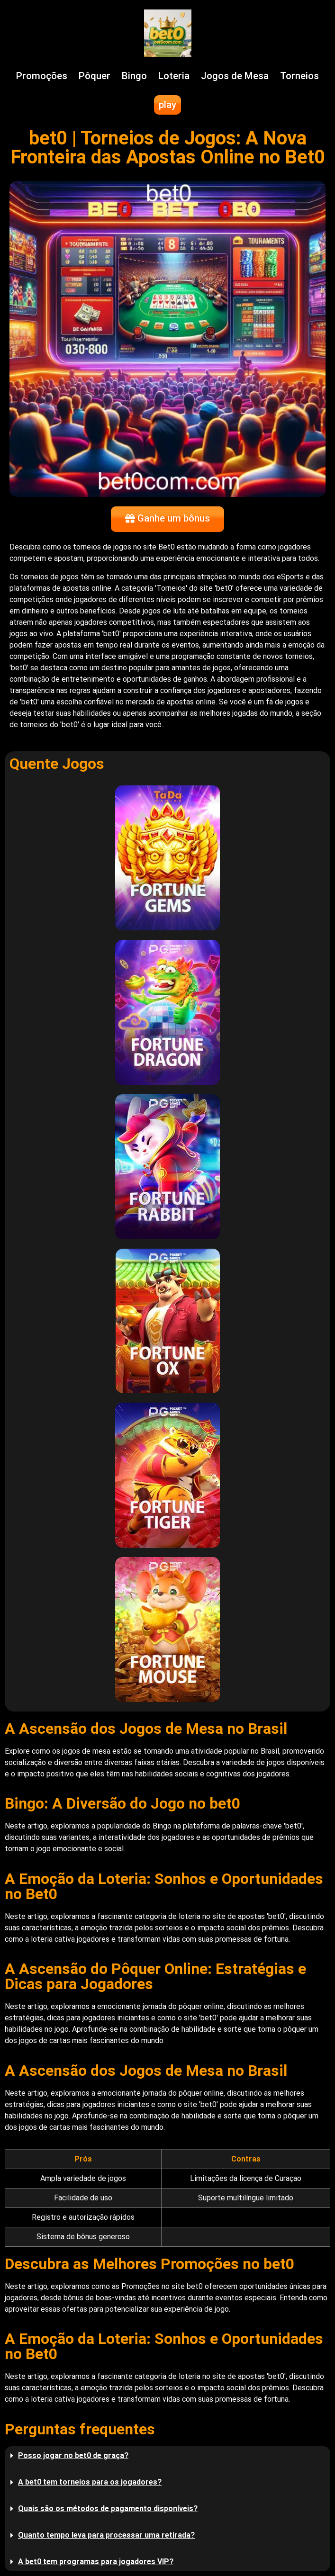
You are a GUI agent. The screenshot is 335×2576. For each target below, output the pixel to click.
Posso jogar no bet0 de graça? (73, 2455)
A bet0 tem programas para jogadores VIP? (95, 2561)
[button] (167, 2455)
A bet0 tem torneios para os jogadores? (90, 2481)
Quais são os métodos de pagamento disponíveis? (108, 2508)
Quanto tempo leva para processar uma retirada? (106, 2535)
